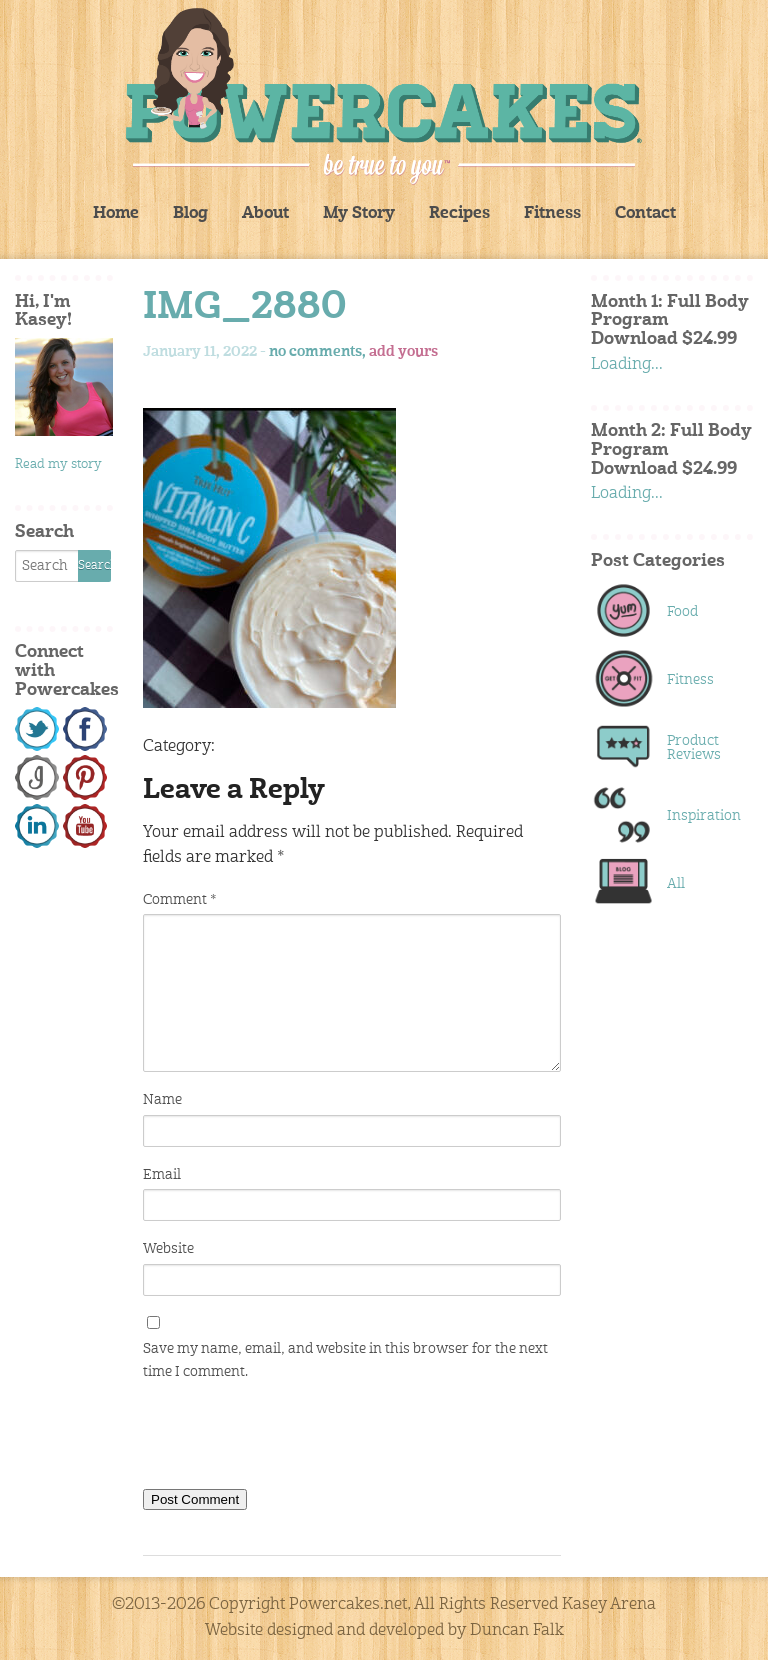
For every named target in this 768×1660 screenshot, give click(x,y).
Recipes (459, 214)
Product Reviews (694, 748)
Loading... (627, 365)
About (265, 214)
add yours (403, 352)
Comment (179, 900)
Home (116, 214)
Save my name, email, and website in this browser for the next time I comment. (345, 1360)
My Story (359, 214)
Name (162, 1100)
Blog (190, 214)
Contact (645, 214)
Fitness (552, 214)
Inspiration (699, 816)
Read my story (58, 464)
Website (168, 1249)
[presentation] (295, 1439)
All (676, 884)
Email (162, 1175)
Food (682, 612)
